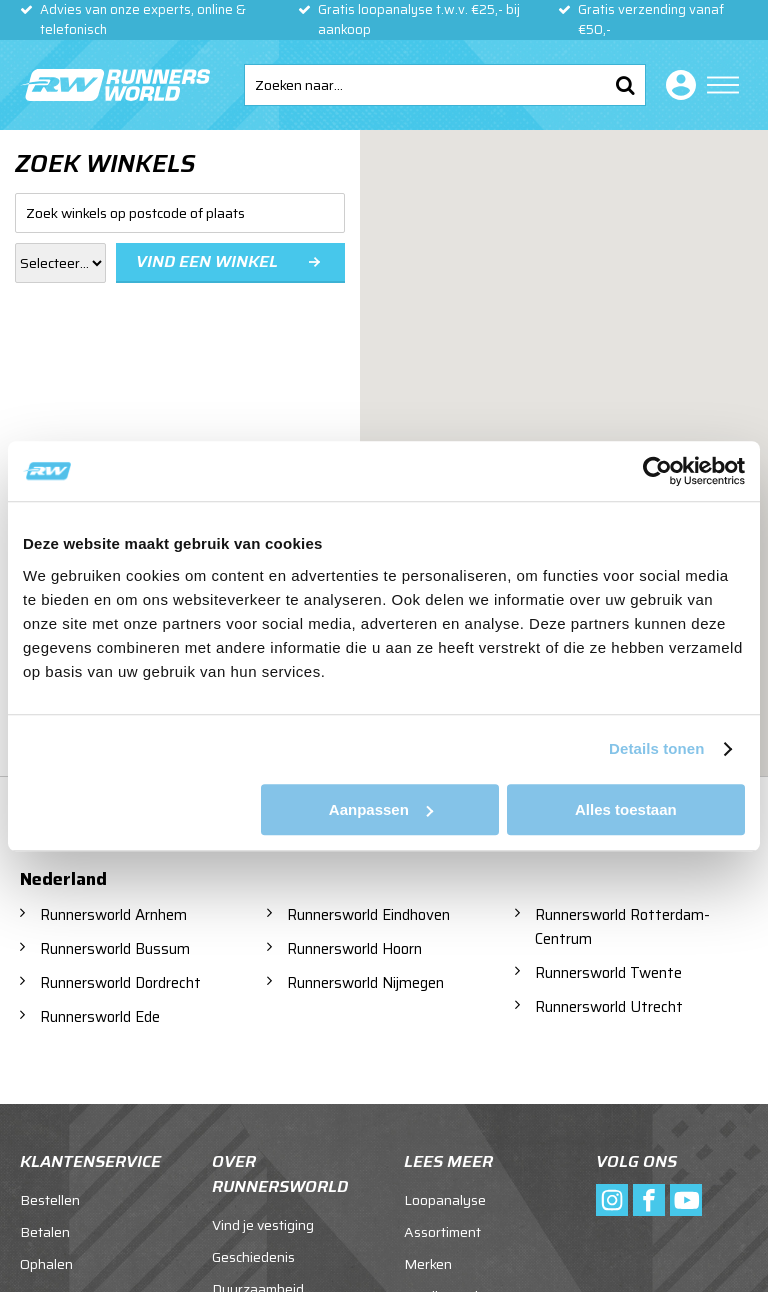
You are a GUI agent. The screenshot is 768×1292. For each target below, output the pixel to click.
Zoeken (625, 85)
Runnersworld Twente (608, 973)
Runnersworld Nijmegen (365, 983)
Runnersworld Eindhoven (368, 915)
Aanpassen (381, 809)
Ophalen (46, 1264)
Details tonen (656, 748)
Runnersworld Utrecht (609, 1007)
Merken (428, 1264)
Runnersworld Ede (100, 1017)
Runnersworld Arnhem (113, 915)
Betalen (45, 1232)
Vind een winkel (207, 261)
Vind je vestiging (263, 1225)
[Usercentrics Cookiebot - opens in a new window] (657, 471)
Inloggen (677, 85)
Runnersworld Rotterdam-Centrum (622, 927)
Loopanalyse (445, 1200)
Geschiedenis (253, 1257)
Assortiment (442, 1232)
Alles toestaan (626, 809)
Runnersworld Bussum (115, 949)
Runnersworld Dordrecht (120, 983)
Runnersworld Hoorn (354, 949)
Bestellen (50, 1200)
